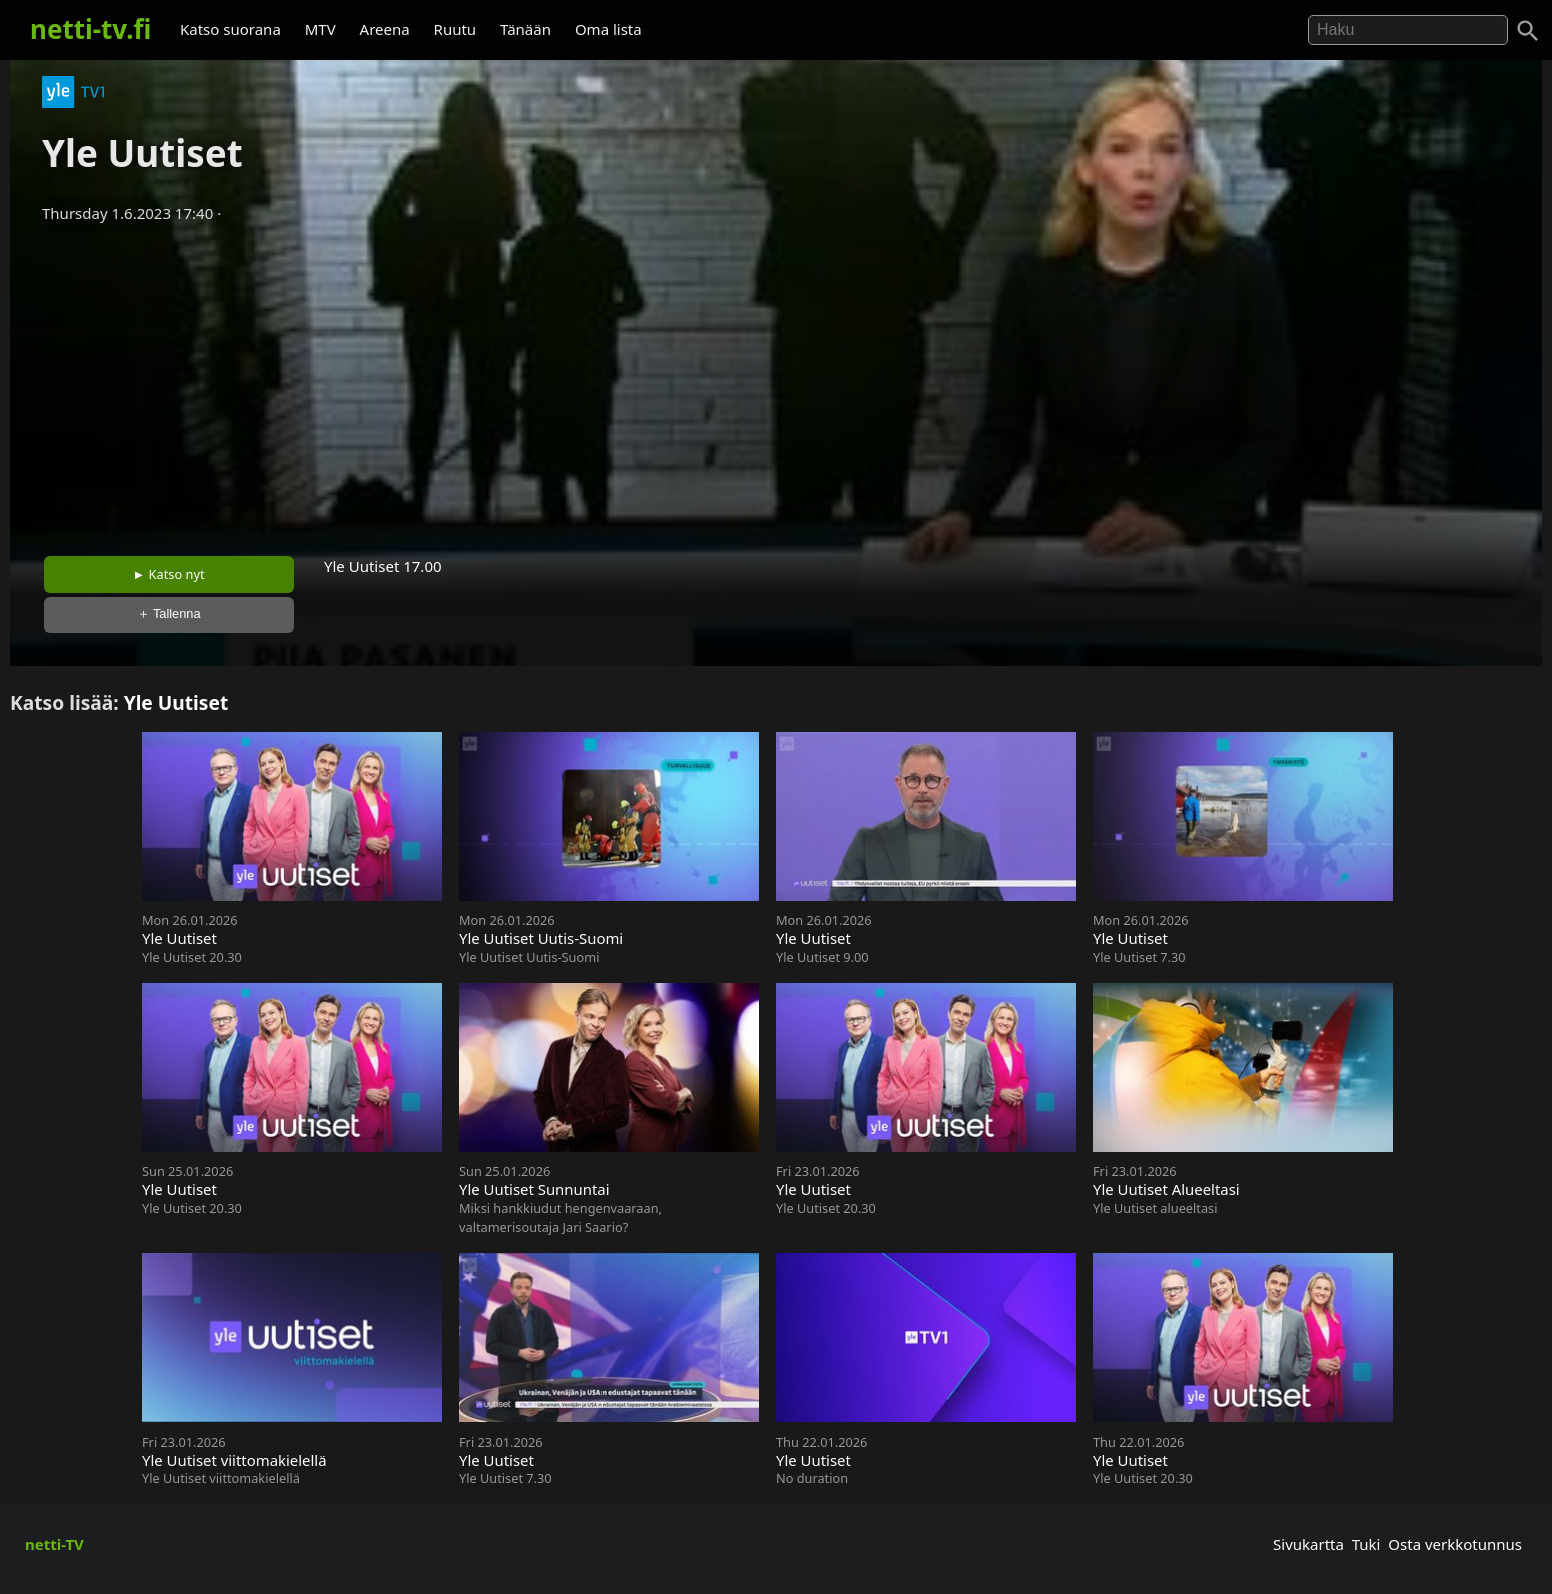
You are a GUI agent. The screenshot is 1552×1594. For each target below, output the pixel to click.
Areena (385, 29)
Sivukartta (1308, 1544)
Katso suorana (230, 29)
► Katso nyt (169, 574)
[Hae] (1408, 30)
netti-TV (54, 1544)
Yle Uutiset (176, 702)
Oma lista (608, 29)
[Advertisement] (776, 383)
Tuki (1366, 1544)
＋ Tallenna (169, 613)
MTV (320, 29)
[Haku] (1528, 31)
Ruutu (455, 29)
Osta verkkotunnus (1455, 1544)
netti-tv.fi (90, 29)
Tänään (525, 29)
